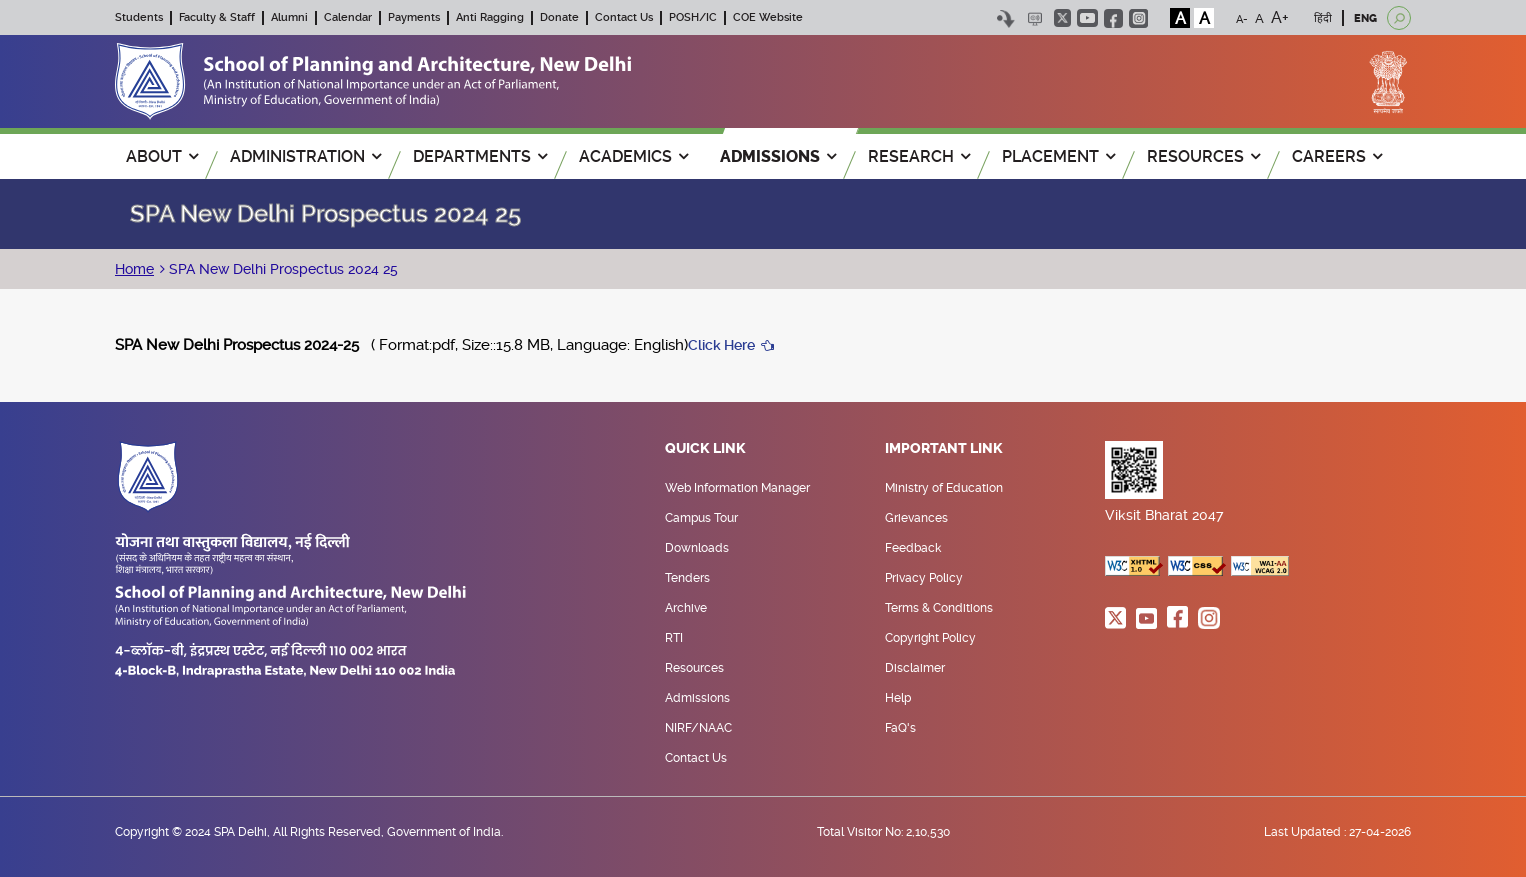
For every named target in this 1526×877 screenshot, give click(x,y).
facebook (1113, 18)
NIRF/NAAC (698, 728)
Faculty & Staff (217, 17)
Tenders (687, 578)
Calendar (348, 17)
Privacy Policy (924, 578)
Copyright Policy (930, 638)
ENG (1365, 18)
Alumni (289, 17)
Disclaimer (915, 668)
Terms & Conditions (939, 608)
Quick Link (705, 449)
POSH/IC (693, 17)
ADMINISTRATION (305, 156)
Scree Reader (1034, 18)
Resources (694, 668)
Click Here (721, 345)
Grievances (916, 518)
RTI (674, 638)
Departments (480, 156)
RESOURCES (1203, 156)
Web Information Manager (737, 488)
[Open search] (1399, 18)
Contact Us (624, 17)
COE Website (768, 17)
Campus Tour (701, 518)
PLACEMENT (1058, 156)
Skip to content (1005, 18)
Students (139, 17)
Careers (1337, 156)
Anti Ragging (490, 17)
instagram (1138, 18)
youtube (1087, 18)
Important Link (944, 449)
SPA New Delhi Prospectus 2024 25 (281, 269)
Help (898, 698)
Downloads (697, 548)
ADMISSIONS (778, 156)
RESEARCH (919, 156)
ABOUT (162, 156)
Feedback (913, 548)
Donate (559, 17)
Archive (686, 608)
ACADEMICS (633, 156)
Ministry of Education (944, 488)
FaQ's (900, 728)
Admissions (697, 698)
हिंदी (1323, 18)
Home (134, 269)
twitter (1062, 18)
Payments (414, 17)
